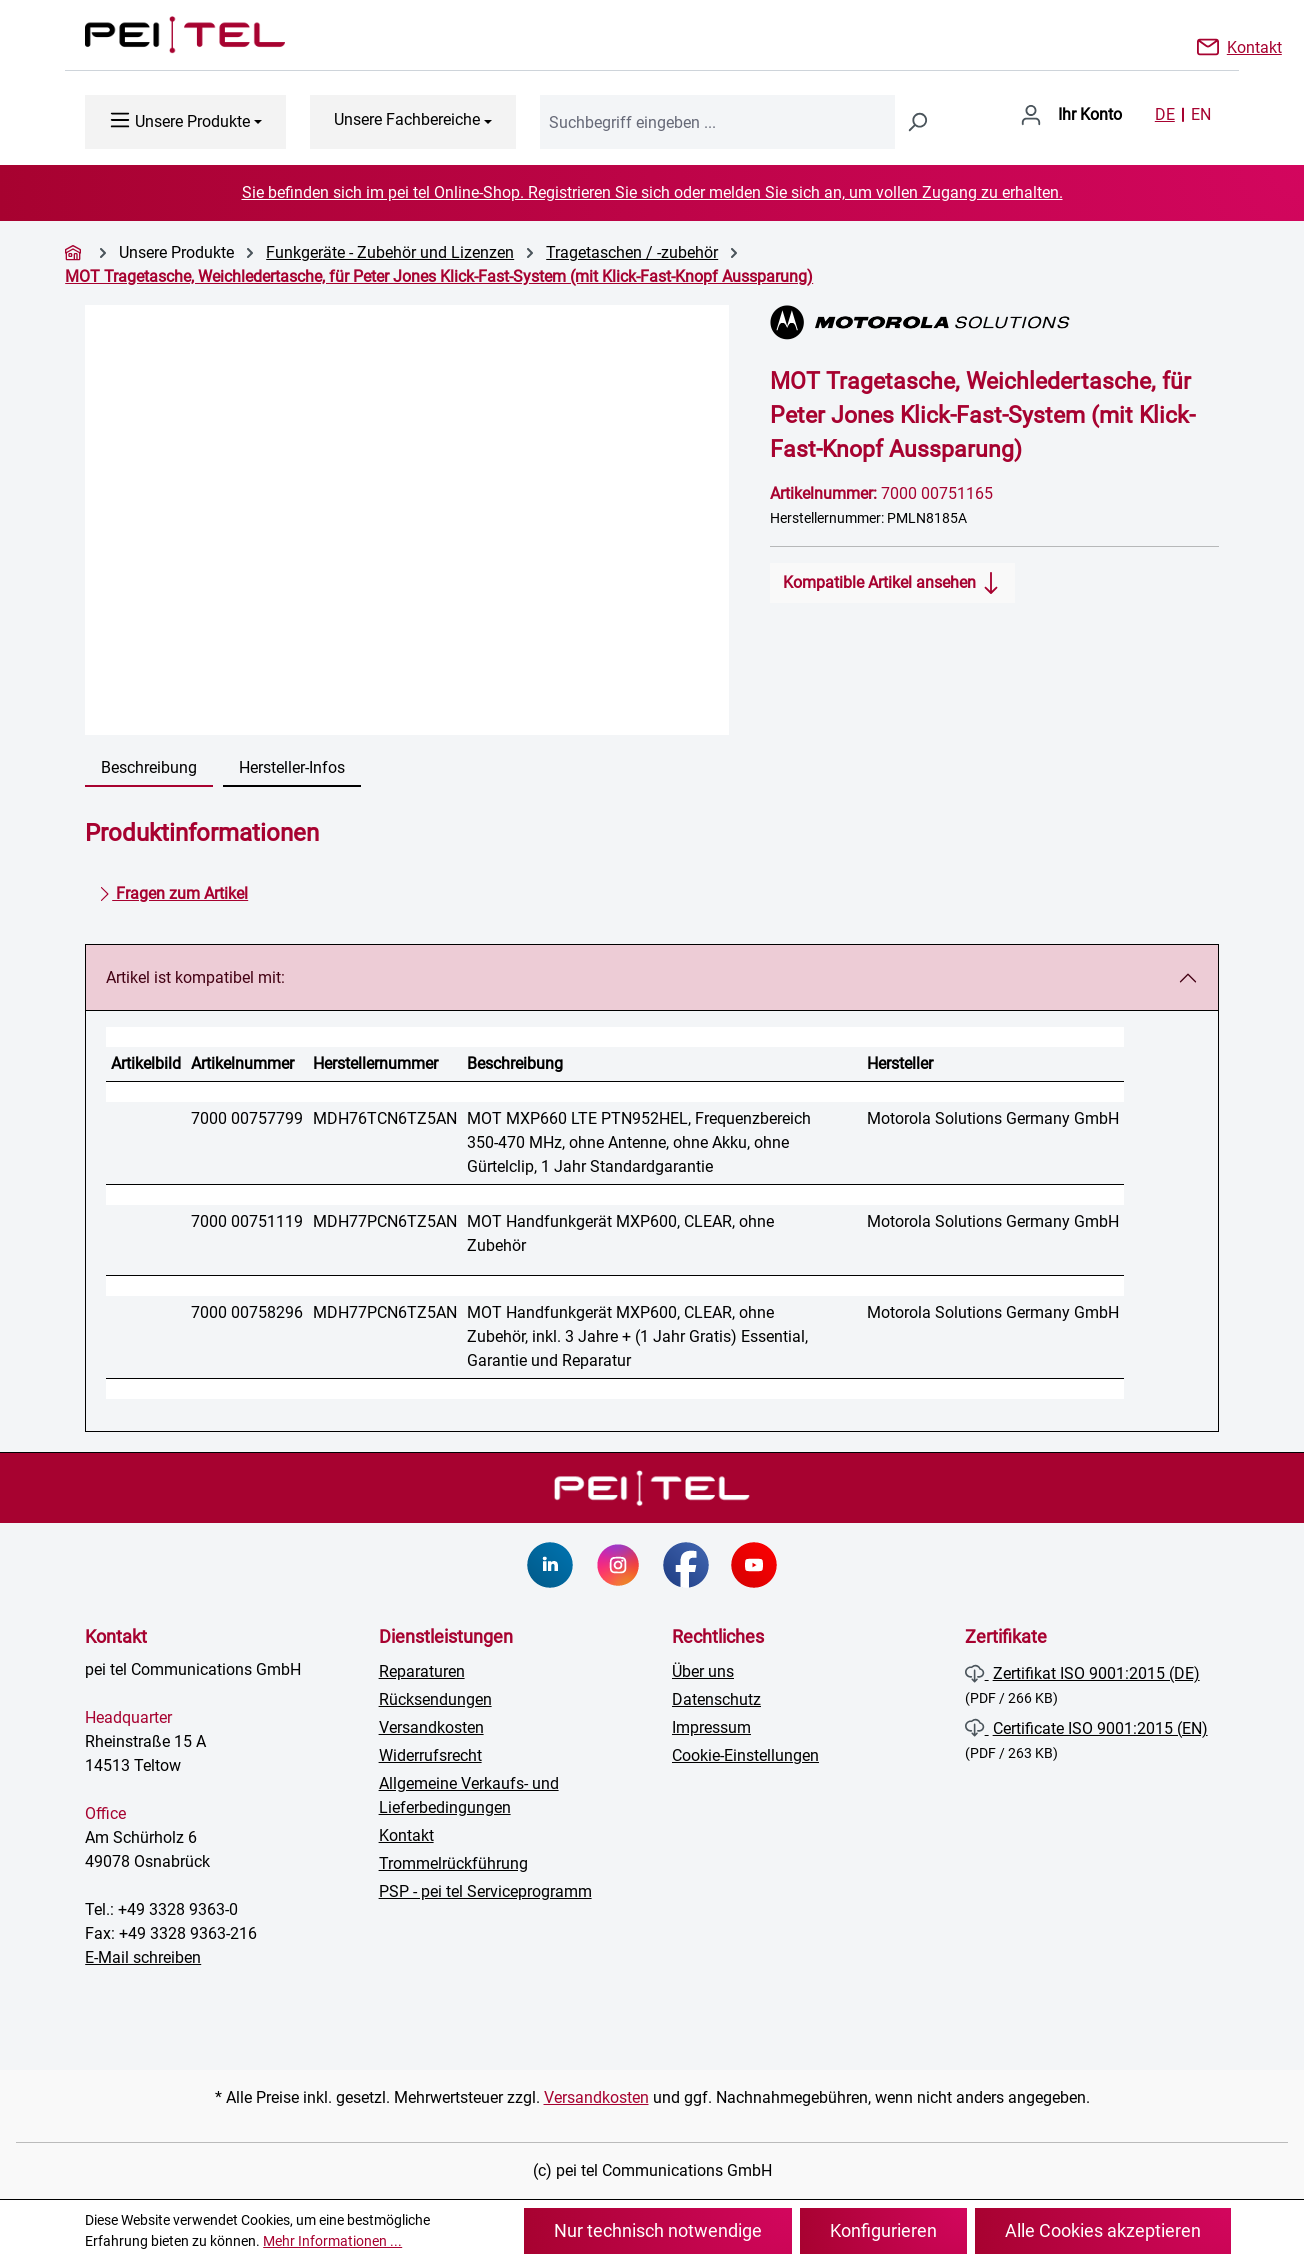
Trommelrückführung (453, 1863)
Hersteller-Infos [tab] (292, 767)
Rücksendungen (435, 1699)
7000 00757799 (247, 1118)
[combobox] (717, 122)
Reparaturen (422, 1671)
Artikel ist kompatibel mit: (195, 977)
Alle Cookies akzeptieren (1103, 2230)
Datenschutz (716, 1699)
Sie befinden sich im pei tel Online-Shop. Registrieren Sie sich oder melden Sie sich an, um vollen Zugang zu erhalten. (652, 192)
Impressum (711, 1727)
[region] (407, 520)
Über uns (703, 1671)
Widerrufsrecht (430, 1755)
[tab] (149, 769)
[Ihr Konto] (1071, 115)
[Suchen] (917, 122)
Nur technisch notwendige (658, 2230)
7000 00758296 (247, 1312)
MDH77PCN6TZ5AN (385, 1221)
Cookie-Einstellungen (745, 1755)
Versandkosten (431, 1727)
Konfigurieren (883, 2230)
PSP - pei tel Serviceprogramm (485, 1891)
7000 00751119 (247, 1221)
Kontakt (1254, 46)
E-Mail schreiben (143, 1957)
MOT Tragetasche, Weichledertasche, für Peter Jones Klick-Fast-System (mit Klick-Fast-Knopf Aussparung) (439, 276)
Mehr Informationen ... (332, 2241)
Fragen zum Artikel (173, 890)
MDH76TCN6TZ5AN (385, 1118)
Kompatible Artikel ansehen (892, 579)
